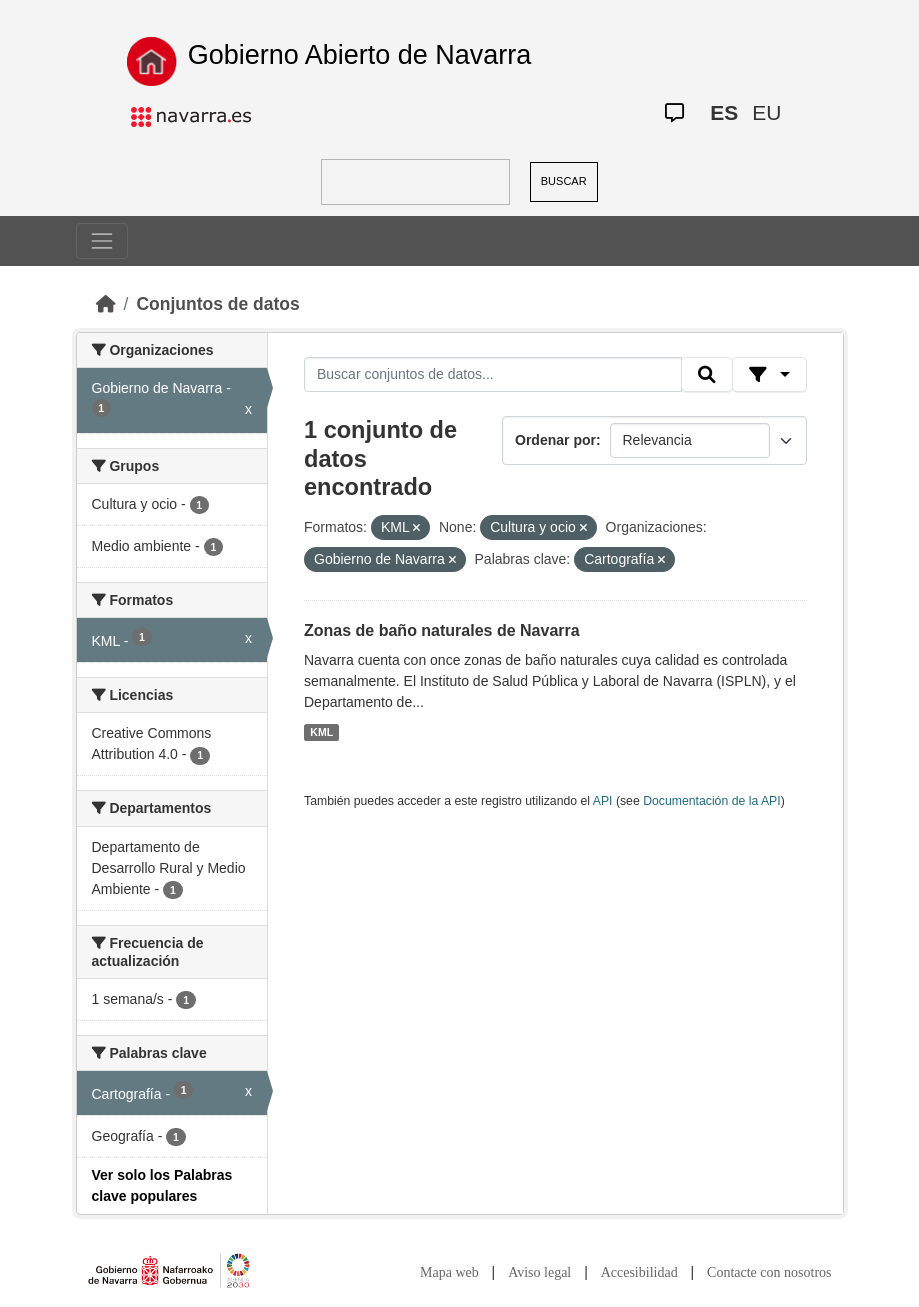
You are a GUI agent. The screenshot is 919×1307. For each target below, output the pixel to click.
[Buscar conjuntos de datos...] (493, 375)
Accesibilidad (639, 1272)
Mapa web (449, 1272)
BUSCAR (564, 181)
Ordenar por (555, 440)
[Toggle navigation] (102, 241)
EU (766, 112)
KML (321, 732)
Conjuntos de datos (217, 304)
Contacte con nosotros (769, 1272)
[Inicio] (106, 304)
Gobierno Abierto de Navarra (360, 55)
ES (724, 112)
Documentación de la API (712, 801)
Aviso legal (539, 1272)
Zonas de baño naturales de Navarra (442, 630)
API (603, 801)
